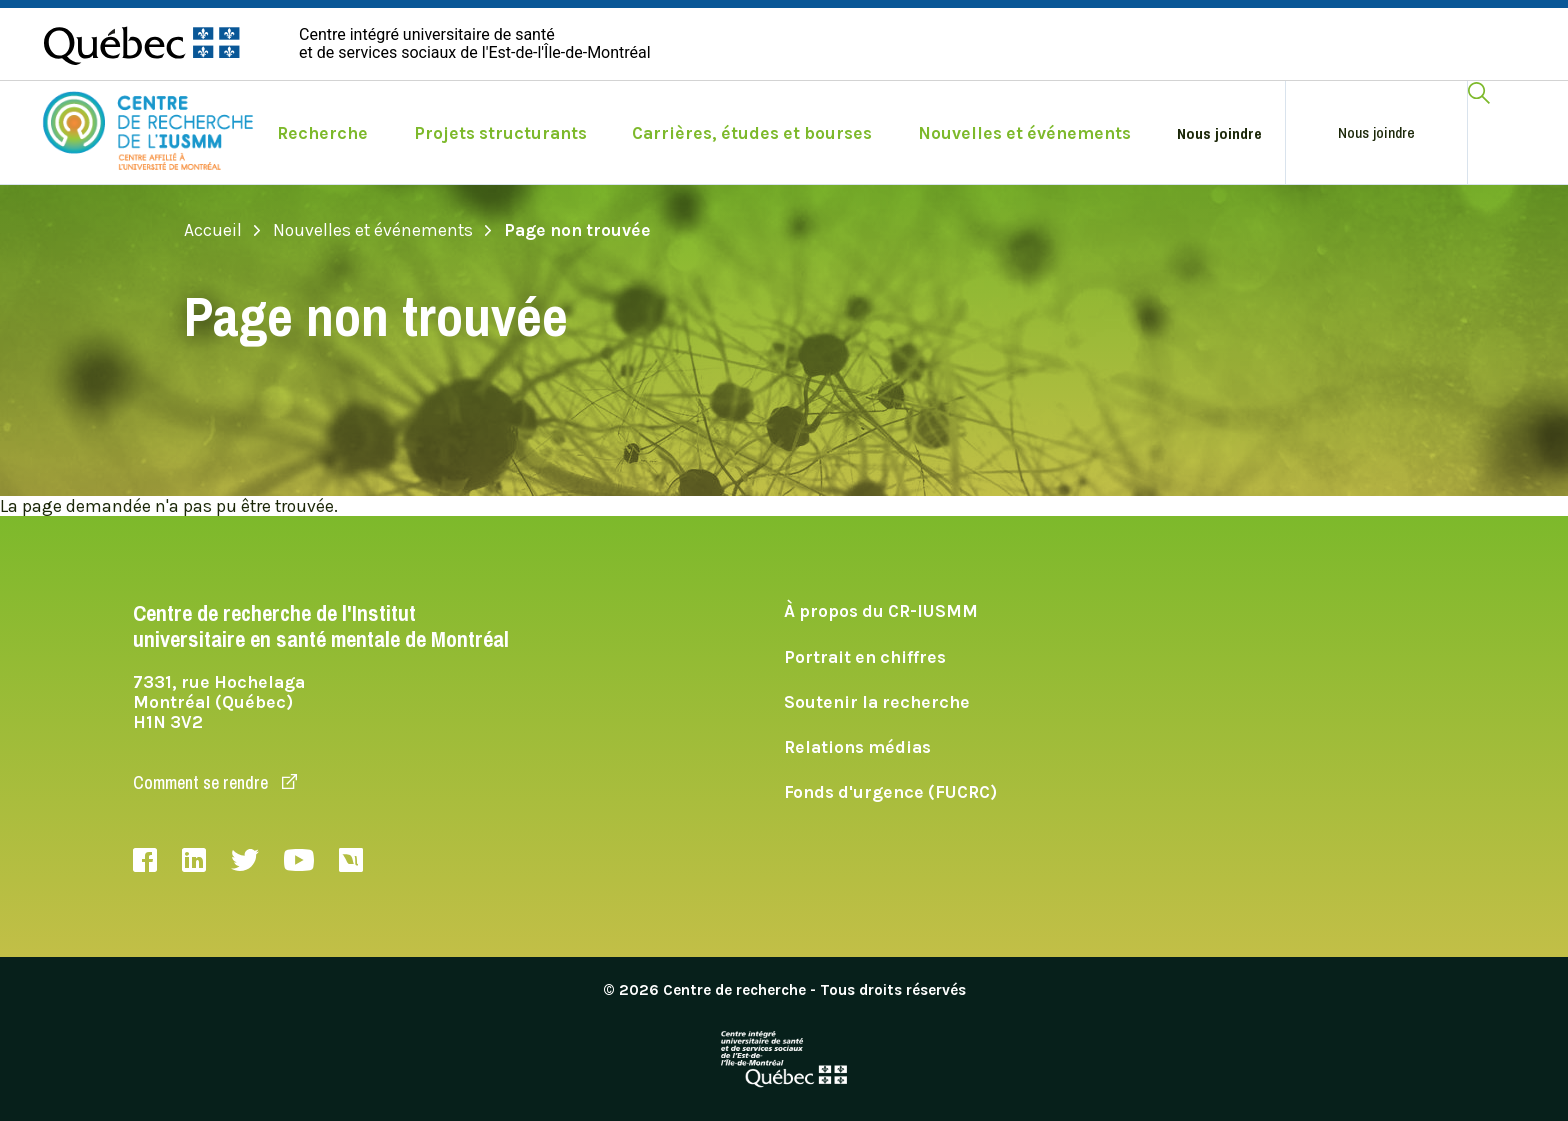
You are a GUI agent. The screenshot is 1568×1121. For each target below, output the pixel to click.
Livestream (351, 860)
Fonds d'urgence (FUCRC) (890, 792)
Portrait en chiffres (865, 657)
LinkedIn (194, 860)
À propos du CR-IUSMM (881, 611)
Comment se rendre (215, 782)
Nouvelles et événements (382, 230)
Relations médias (857, 747)
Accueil (222, 230)
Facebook (145, 860)
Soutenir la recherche (877, 702)
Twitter (245, 860)
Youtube (299, 860)
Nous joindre (1219, 133)
